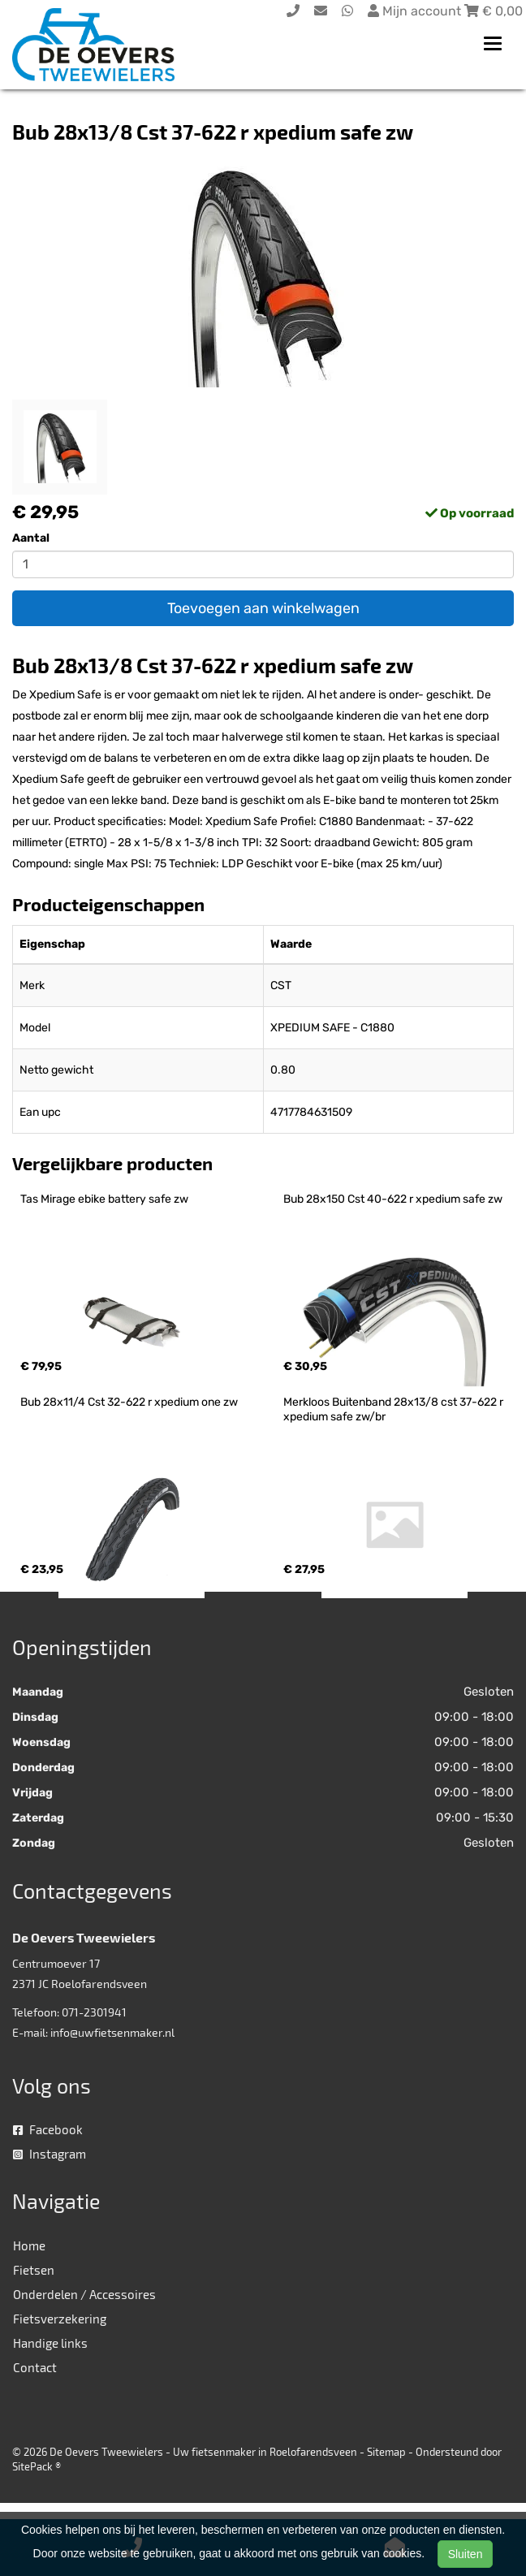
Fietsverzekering (59, 2318)
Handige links (50, 2343)
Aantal (31, 538)
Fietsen (33, 2270)
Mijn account (416, 11)
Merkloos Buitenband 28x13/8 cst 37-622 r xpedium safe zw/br (394, 1409)
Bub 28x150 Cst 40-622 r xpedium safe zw (392, 1199)
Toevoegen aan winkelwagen (263, 608)
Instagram (49, 2153)
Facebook (48, 2129)
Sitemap (386, 2451)
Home (29, 2245)
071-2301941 (94, 2012)
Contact (35, 2367)
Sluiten (465, 2554)
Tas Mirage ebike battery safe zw (104, 1199)
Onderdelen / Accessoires (84, 2294)
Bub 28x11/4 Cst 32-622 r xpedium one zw (129, 1402)
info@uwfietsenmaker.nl (112, 2032)
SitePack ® (36, 2466)
